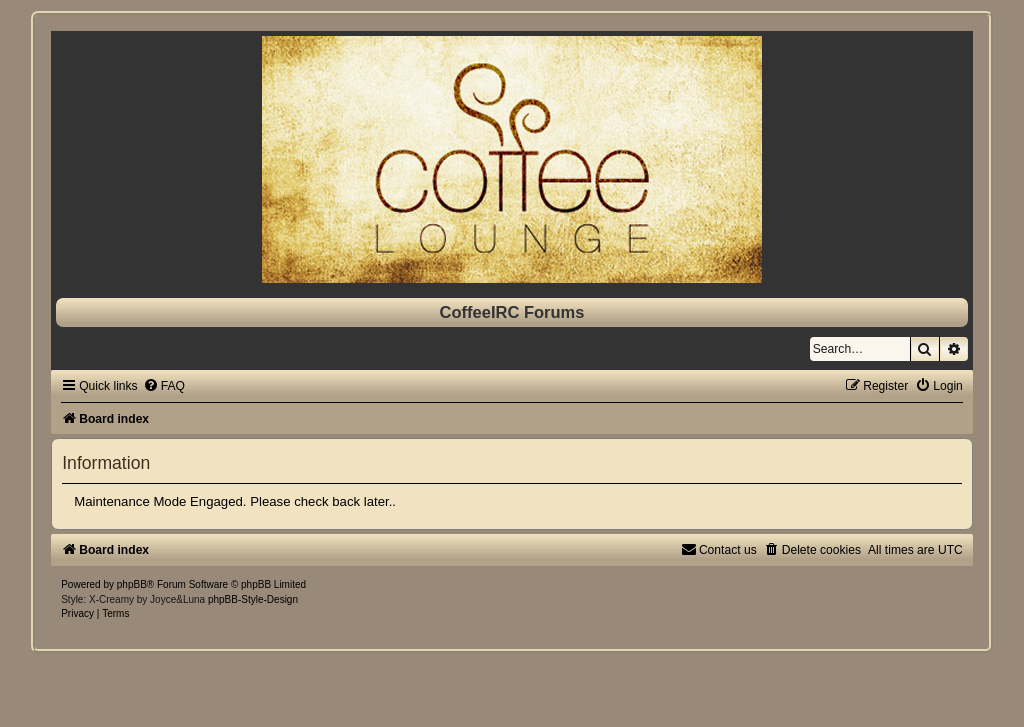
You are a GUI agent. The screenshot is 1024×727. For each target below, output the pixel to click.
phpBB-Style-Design (253, 599)
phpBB (132, 584)
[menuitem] (164, 386)
